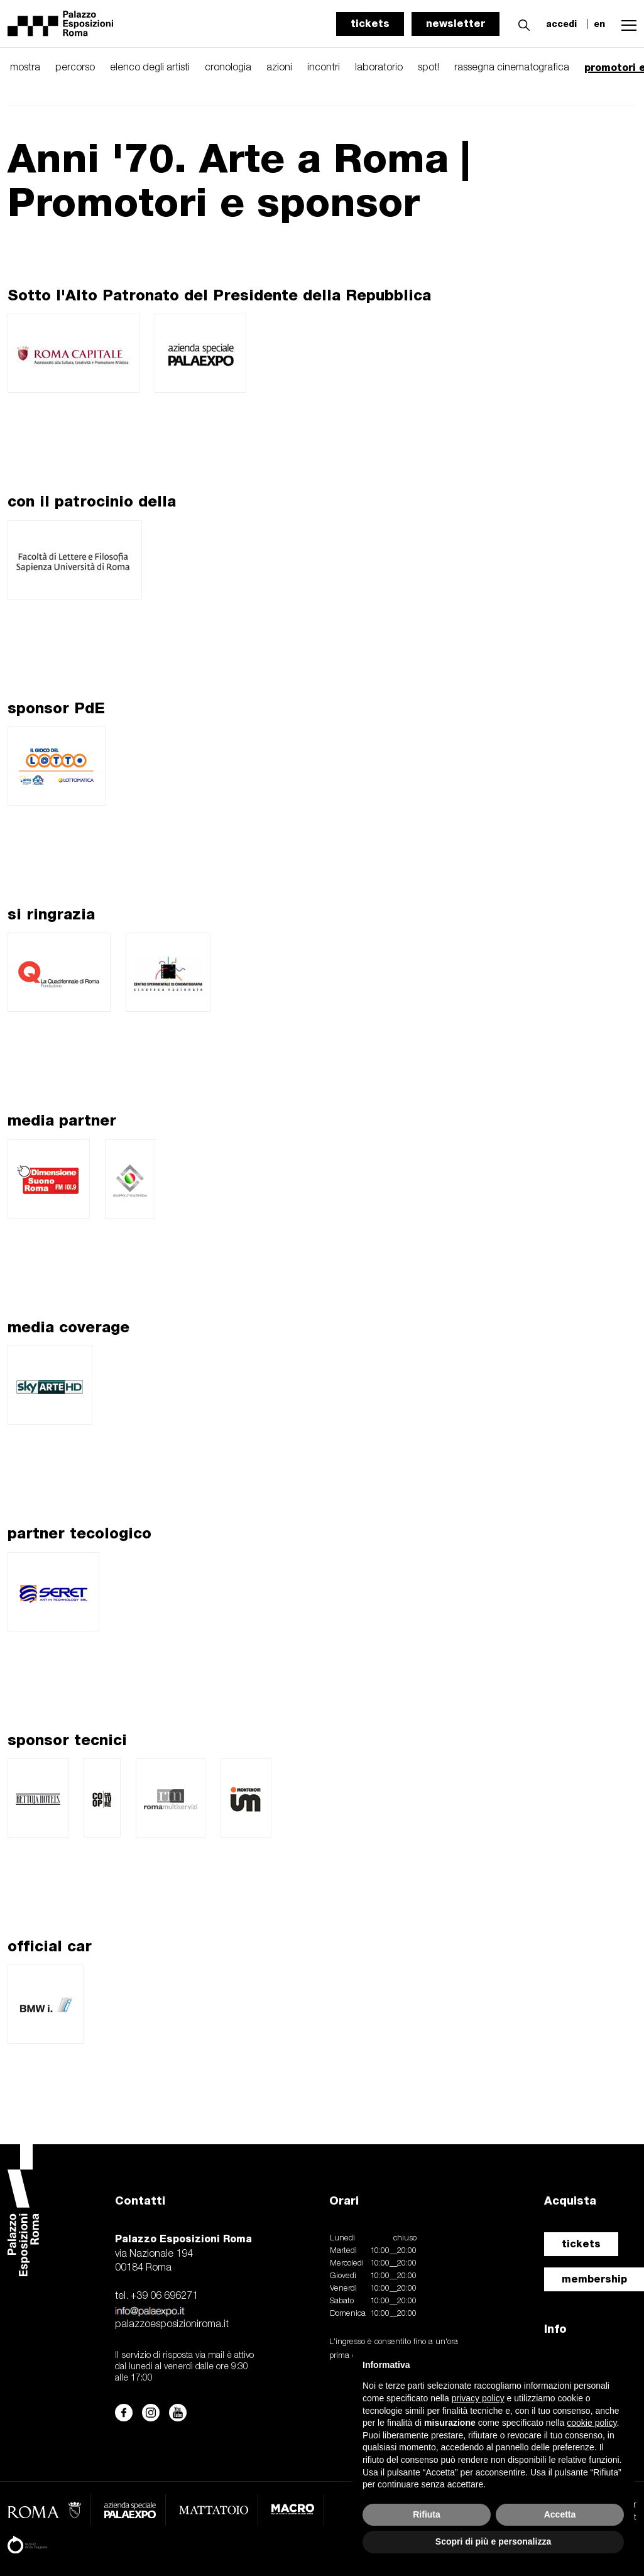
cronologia (228, 67)
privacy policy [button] (478, 2398)
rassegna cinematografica (511, 67)
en (599, 24)
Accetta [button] (560, 2514)
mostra (25, 67)
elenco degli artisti (150, 67)
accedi (561, 24)
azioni (279, 67)
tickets (370, 24)
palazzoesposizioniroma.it (172, 2324)
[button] (521, 23)
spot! (428, 67)
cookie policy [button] (591, 2423)
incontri (323, 67)
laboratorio (379, 67)
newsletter (455, 24)
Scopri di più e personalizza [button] (493, 2541)
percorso (75, 67)
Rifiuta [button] (426, 2514)
